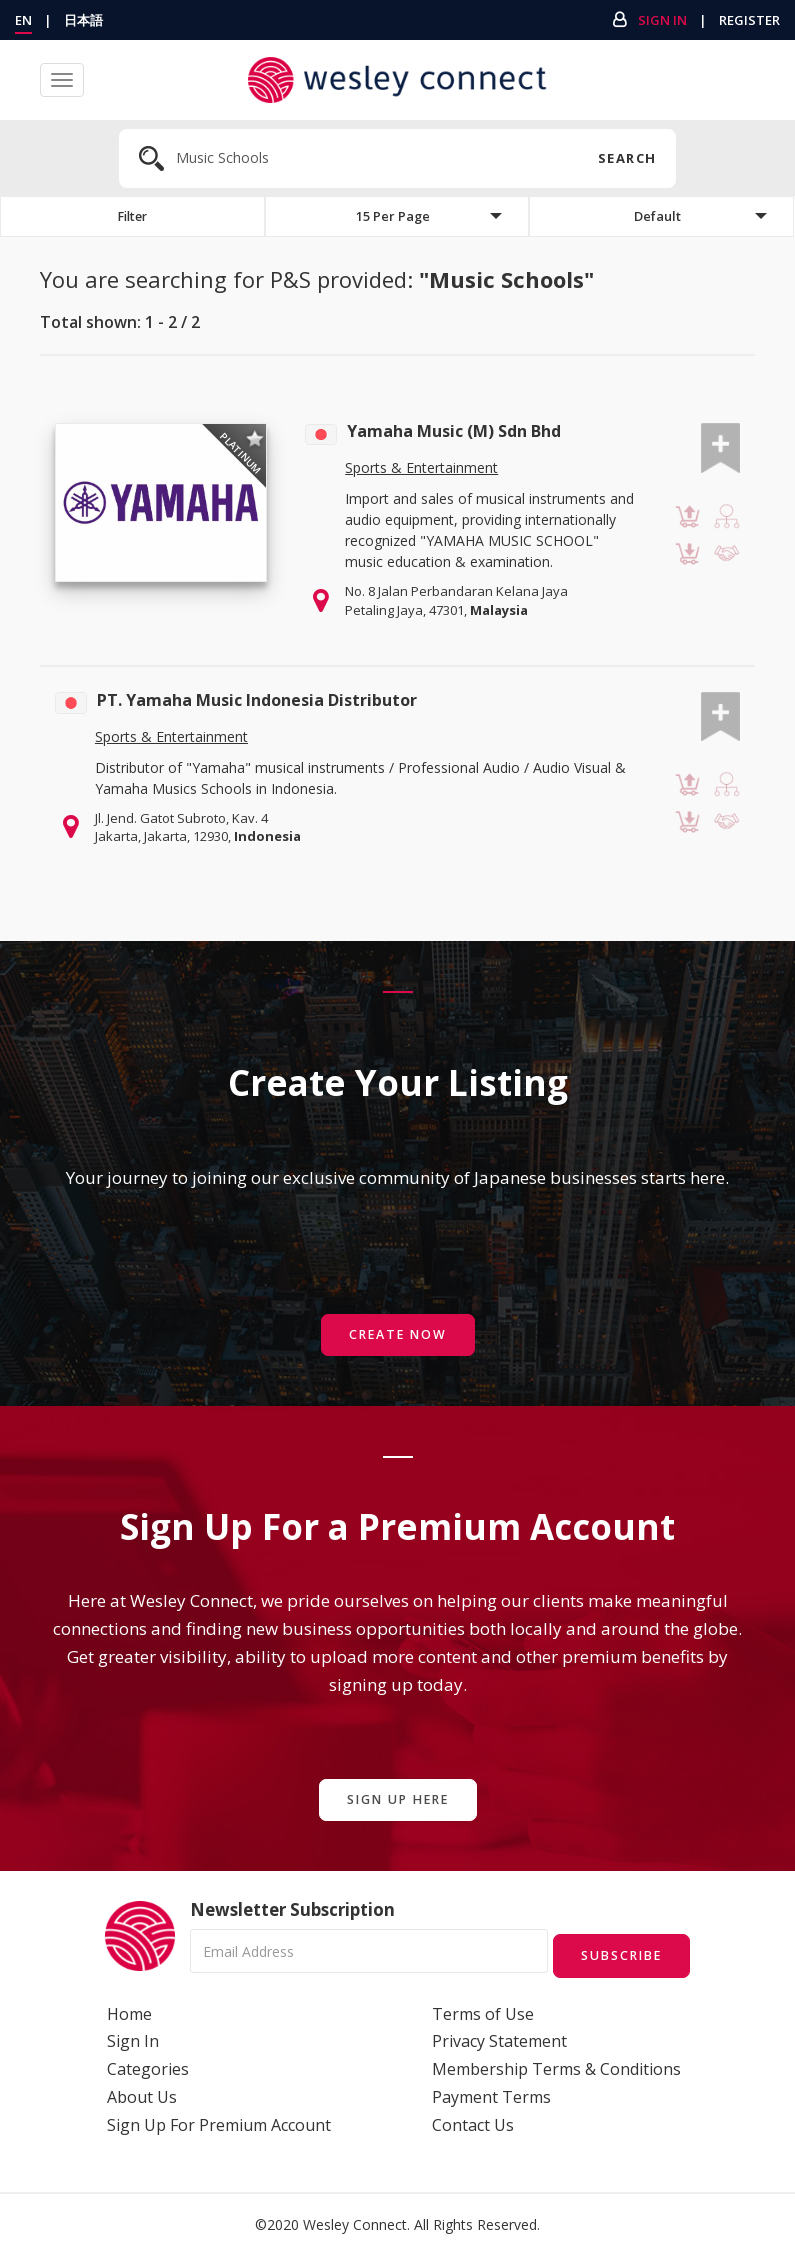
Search (627, 158)
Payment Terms (491, 2095)
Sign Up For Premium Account (219, 2123)
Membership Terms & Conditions (556, 2067)
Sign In (662, 20)
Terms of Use (483, 2012)
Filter (132, 217)
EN (23, 20)
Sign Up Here (398, 1800)
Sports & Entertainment (421, 470)
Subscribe (616, 1953)
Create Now (398, 1335)
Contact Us (473, 2123)
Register (749, 20)
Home (129, 2012)
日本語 (83, 20)
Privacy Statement (499, 2040)
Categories (148, 2067)
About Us (142, 2095)
